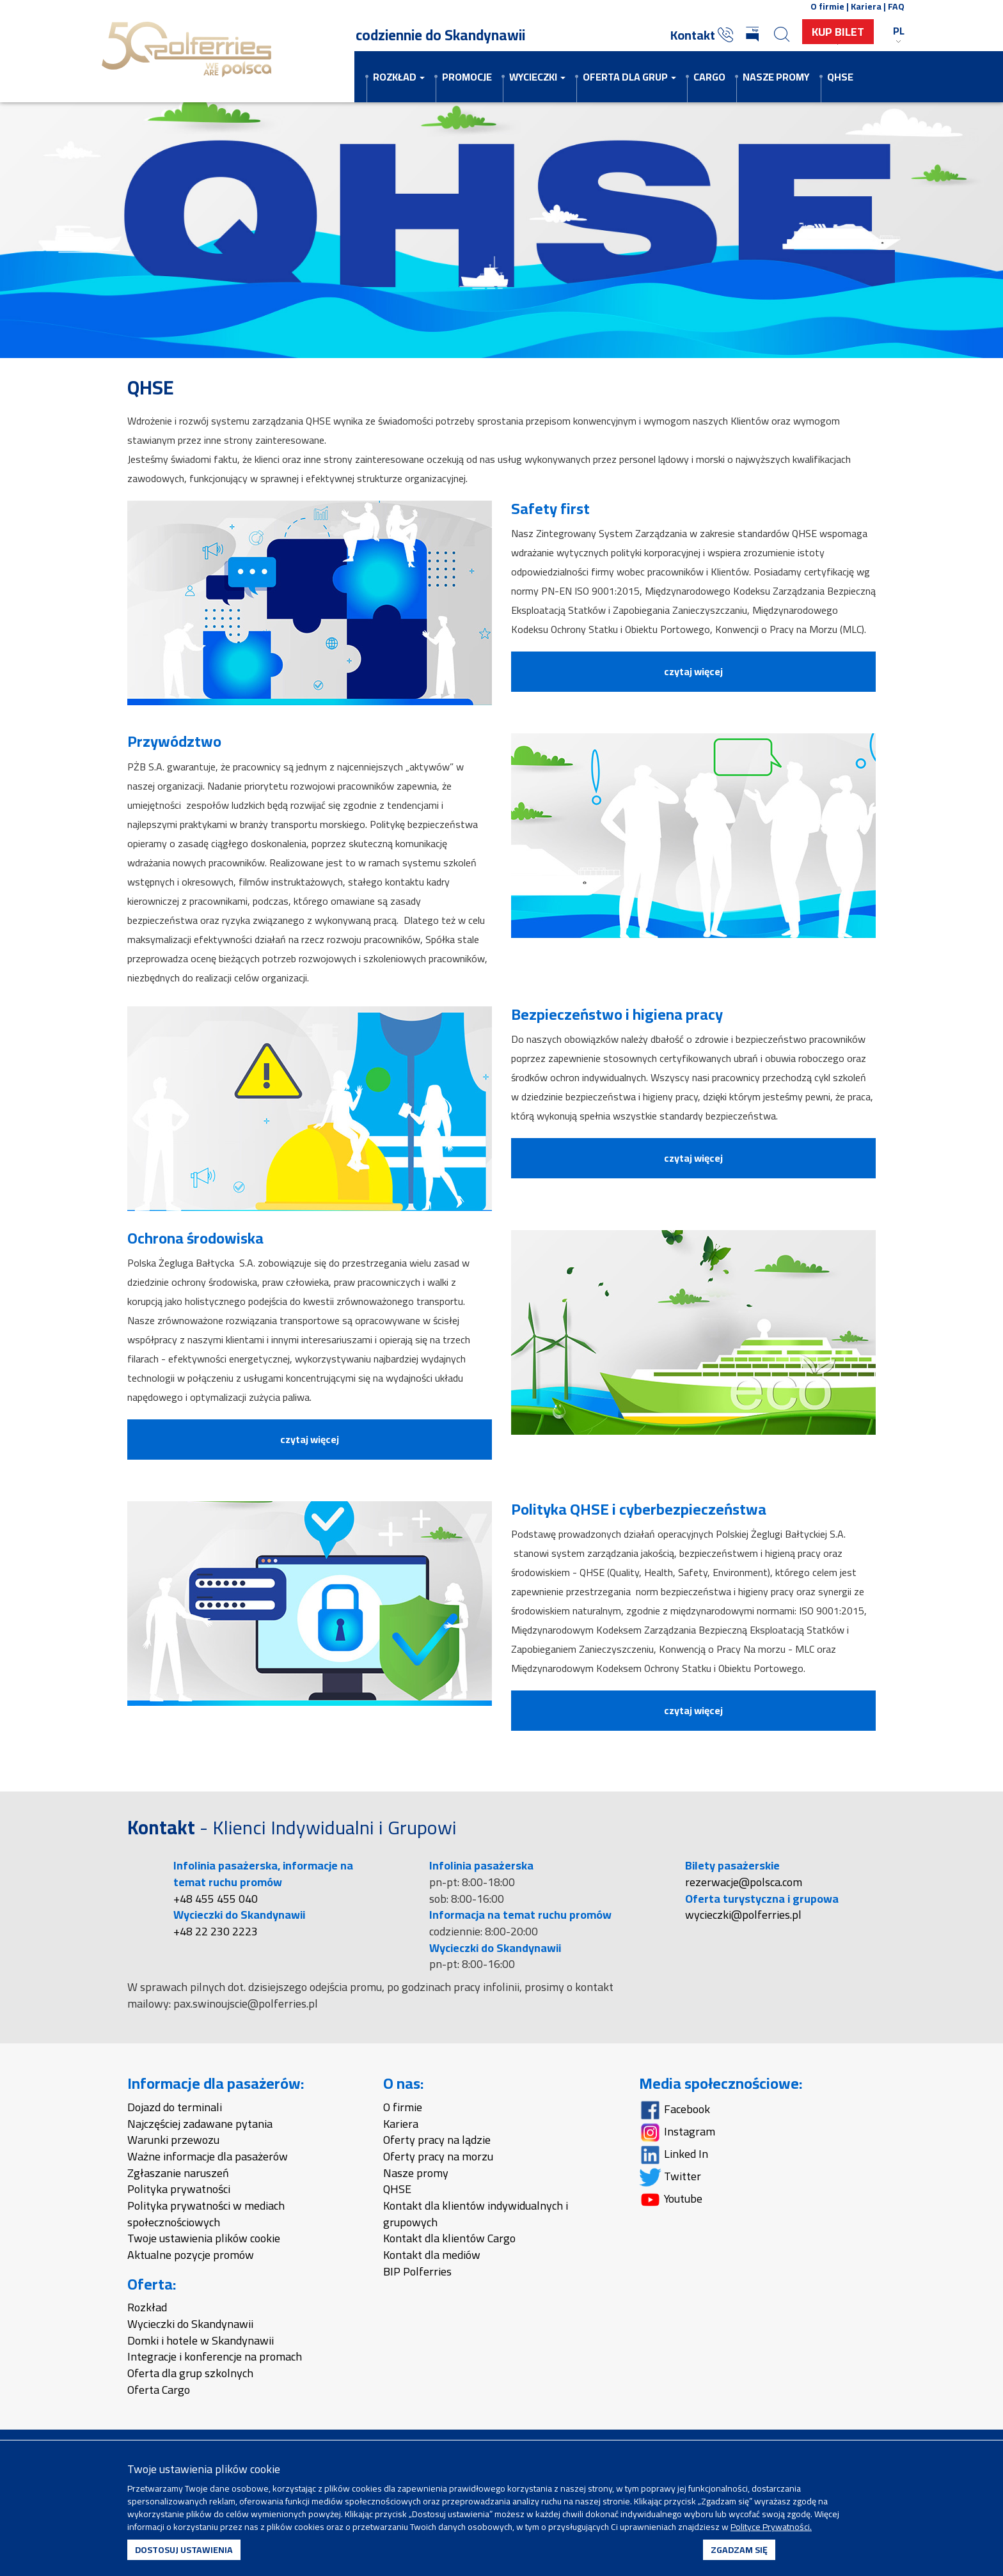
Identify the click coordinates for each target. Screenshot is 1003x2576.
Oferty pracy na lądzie (437, 2139)
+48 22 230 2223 (215, 1931)
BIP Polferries (417, 2271)
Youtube (670, 2198)
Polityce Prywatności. (771, 2526)
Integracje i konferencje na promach (214, 2356)
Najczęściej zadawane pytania (199, 2123)
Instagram (677, 2131)
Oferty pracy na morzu (438, 2156)
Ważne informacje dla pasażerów (207, 2156)
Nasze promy (776, 76)
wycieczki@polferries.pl (743, 1914)
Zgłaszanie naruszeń (178, 2172)
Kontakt (701, 35)
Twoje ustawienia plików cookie (203, 2238)
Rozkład (147, 2307)
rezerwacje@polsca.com (743, 1882)
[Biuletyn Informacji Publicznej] (753, 35)
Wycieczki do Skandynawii (190, 2323)
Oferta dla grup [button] (629, 76)
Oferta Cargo (158, 2389)
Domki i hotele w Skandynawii (200, 2340)
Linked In (673, 2153)
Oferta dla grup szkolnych (190, 2373)
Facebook (674, 2108)
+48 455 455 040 (215, 1898)
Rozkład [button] (399, 76)
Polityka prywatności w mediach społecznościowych (206, 2214)
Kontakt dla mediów (431, 2254)
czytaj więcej (693, 671)
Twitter (670, 2176)
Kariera (400, 2123)
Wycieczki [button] (537, 76)
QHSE (840, 76)
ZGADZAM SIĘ (739, 2549)
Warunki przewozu (173, 2139)
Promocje (467, 76)
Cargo (709, 76)
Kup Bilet (838, 31)
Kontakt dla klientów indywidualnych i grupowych (475, 2214)
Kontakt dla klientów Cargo (449, 2238)
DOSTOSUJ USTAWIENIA (184, 2549)
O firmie (402, 2107)
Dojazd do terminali (174, 2107)
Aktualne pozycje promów (190, 2254)
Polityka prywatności (178, 2188)
